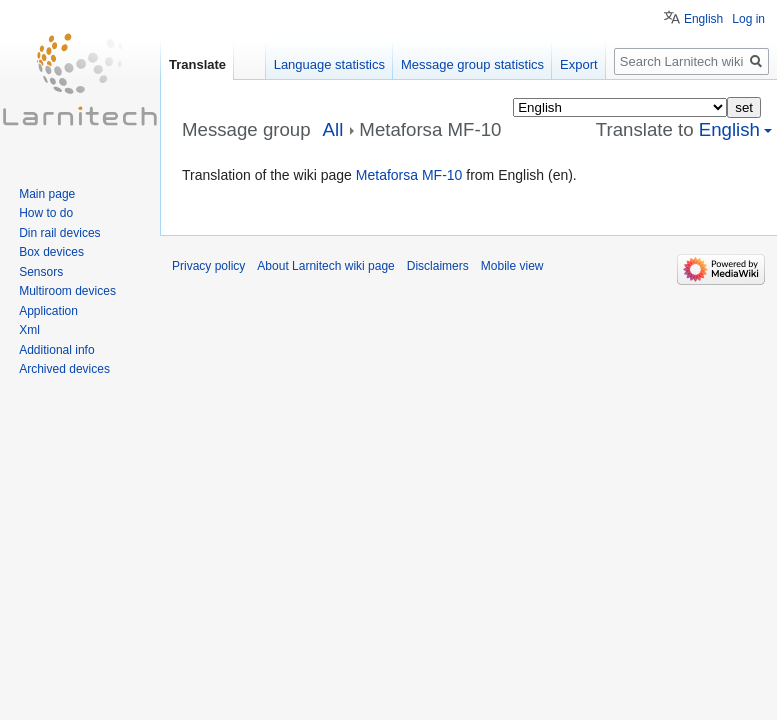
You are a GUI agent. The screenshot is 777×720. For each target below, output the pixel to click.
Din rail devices (59, 233)
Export (579, 64)
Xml (29, 330)
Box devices (51, 252)
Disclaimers (438, 266)
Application (48, 311)
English (703, 19)
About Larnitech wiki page (325, 266)
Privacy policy (208, 266)
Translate (197, 64)
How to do (46, 213)
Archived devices (64, 369)
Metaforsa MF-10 (409, 175)
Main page (47, 194)
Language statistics (329, 64)
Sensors (41, 272)
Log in (748, 19)
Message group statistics (472, 64)
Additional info (56, 350)
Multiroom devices (67, 291)
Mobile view (512, 266)
